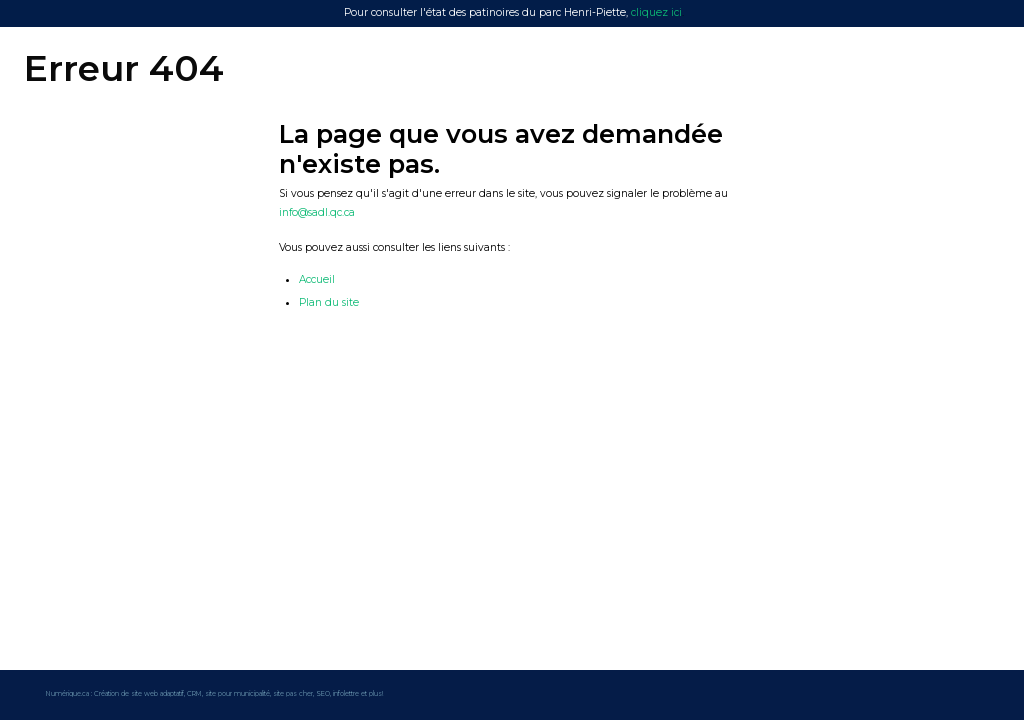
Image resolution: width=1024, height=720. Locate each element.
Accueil (317, 279)
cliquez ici (656, 12)
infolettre (346, 694)
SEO (323, 694)
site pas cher (293, 694)
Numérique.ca (67, 694)
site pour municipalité (237, 694)
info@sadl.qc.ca (317, 212)
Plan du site (329, 302)
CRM (194, 694)
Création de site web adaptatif (139, 694)
